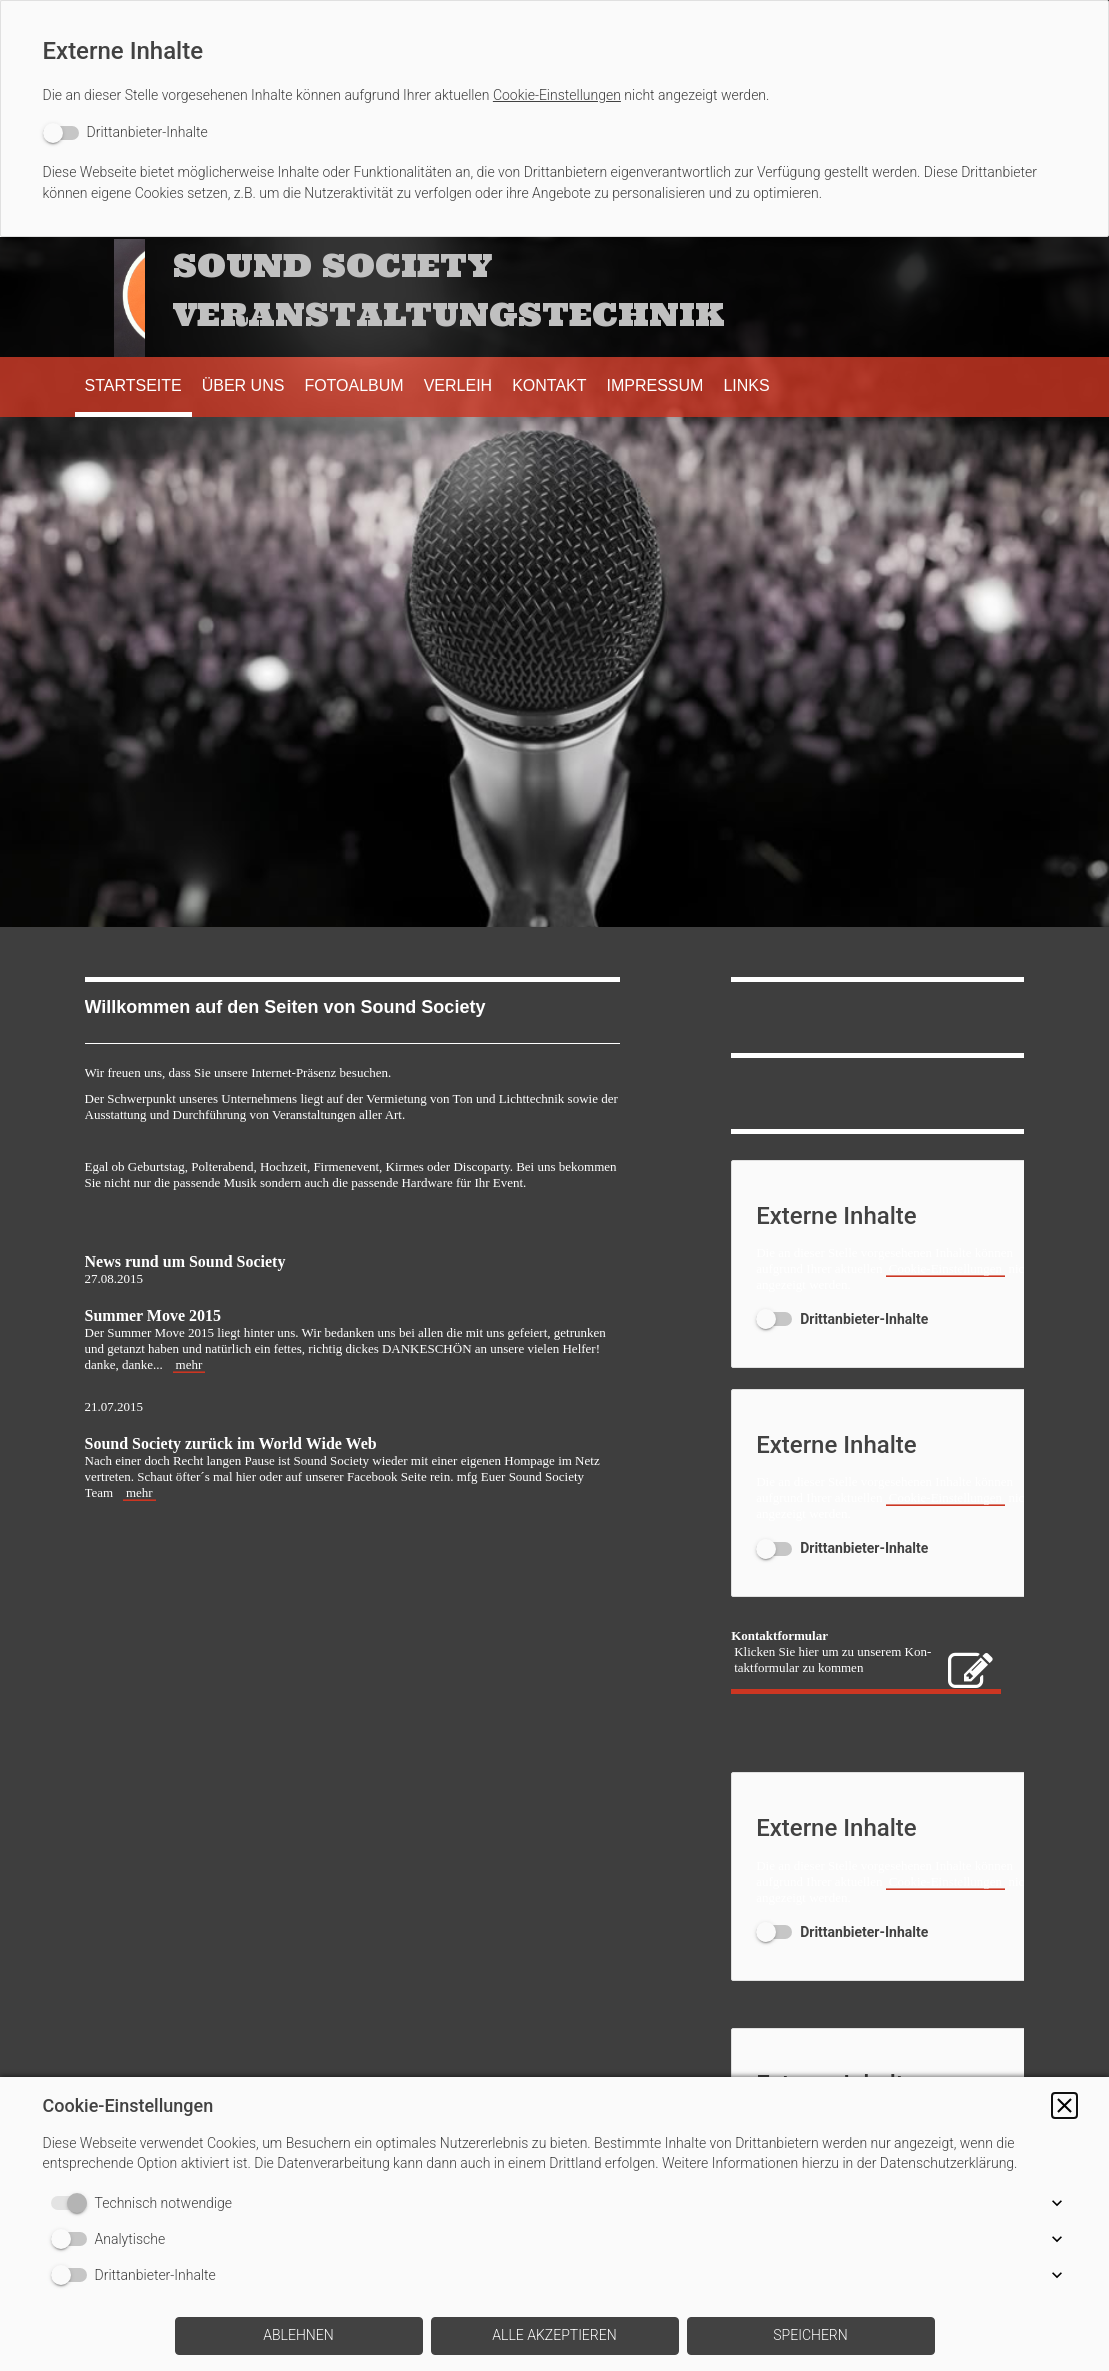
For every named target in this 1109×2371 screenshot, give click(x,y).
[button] (1064, 2105)
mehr (189, 1364)
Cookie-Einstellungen (557, 95)
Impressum (655, 385)
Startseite (133, 385)
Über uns (243, 385)
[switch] (125, 132)
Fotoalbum (353, 385)
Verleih (458, 385)
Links (746, 385)
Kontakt (549, 385)
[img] (115, 297)
